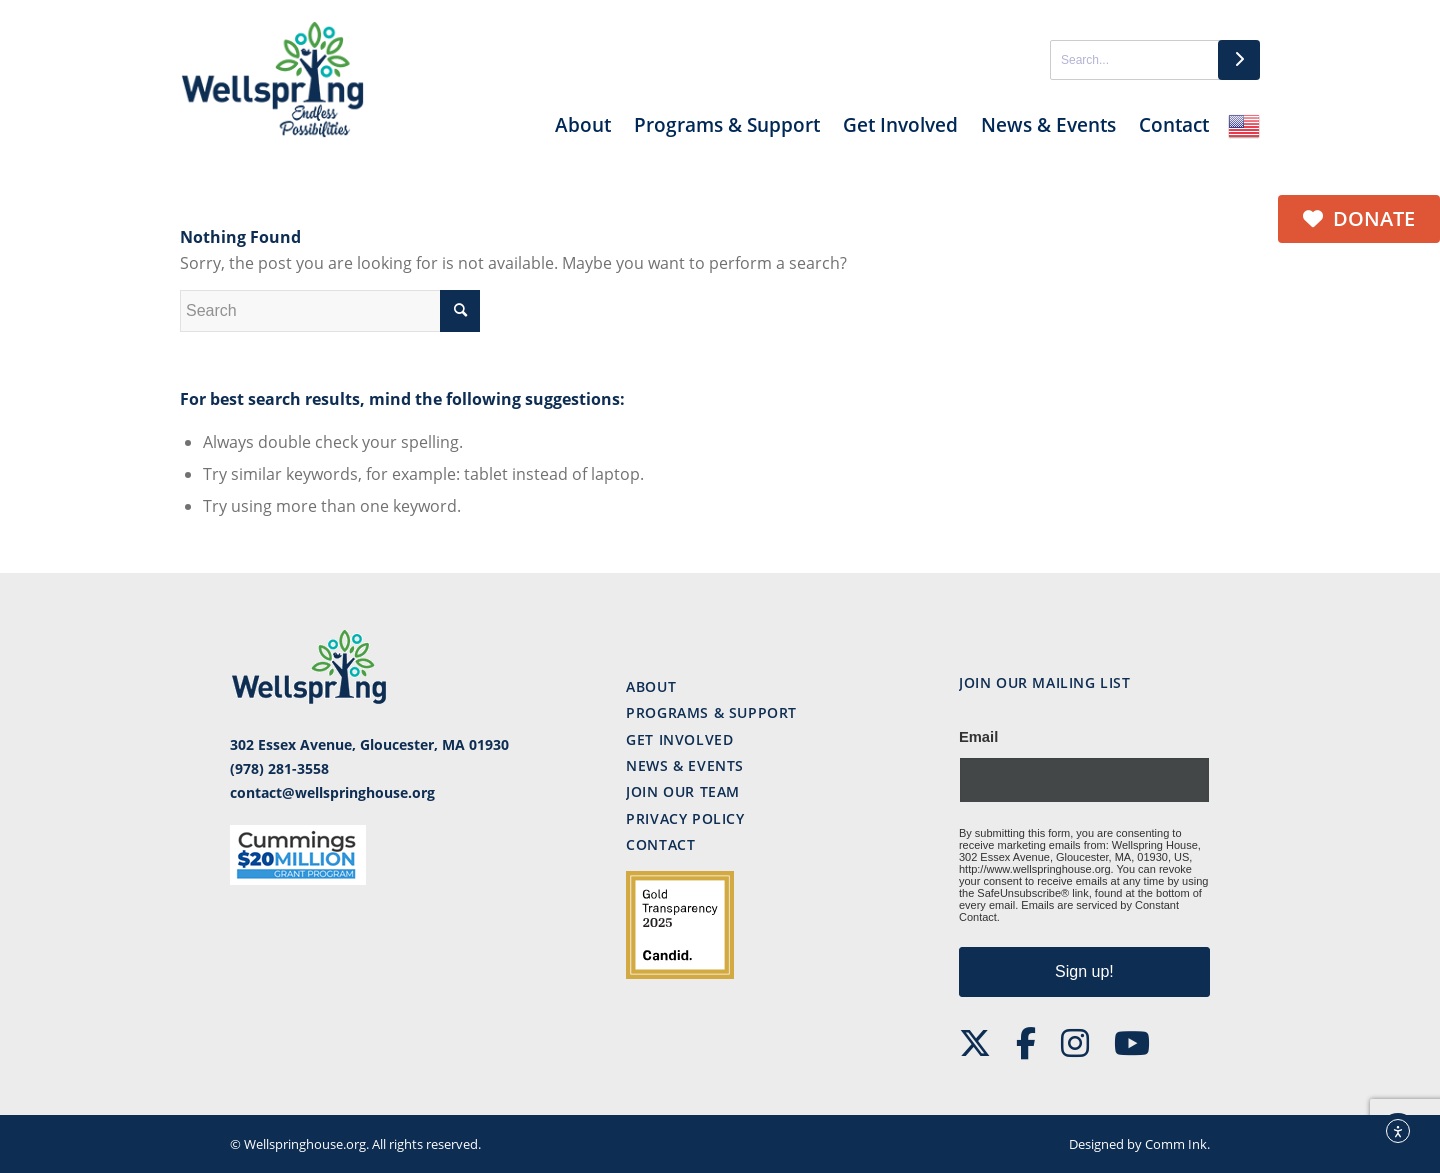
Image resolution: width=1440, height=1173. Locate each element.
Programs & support (711, 712)
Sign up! (1084, 971)
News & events (685, 765)
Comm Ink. (1177, 1144)
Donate (1359, 218)
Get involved (679, 739)
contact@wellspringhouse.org (332, 792)
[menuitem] (583, 132)
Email (978, 737)
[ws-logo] (273, 80)
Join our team (683, 791)
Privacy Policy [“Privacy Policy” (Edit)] (685, 818)
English (1244, 126)
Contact (660, 844)
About (651, 686)
